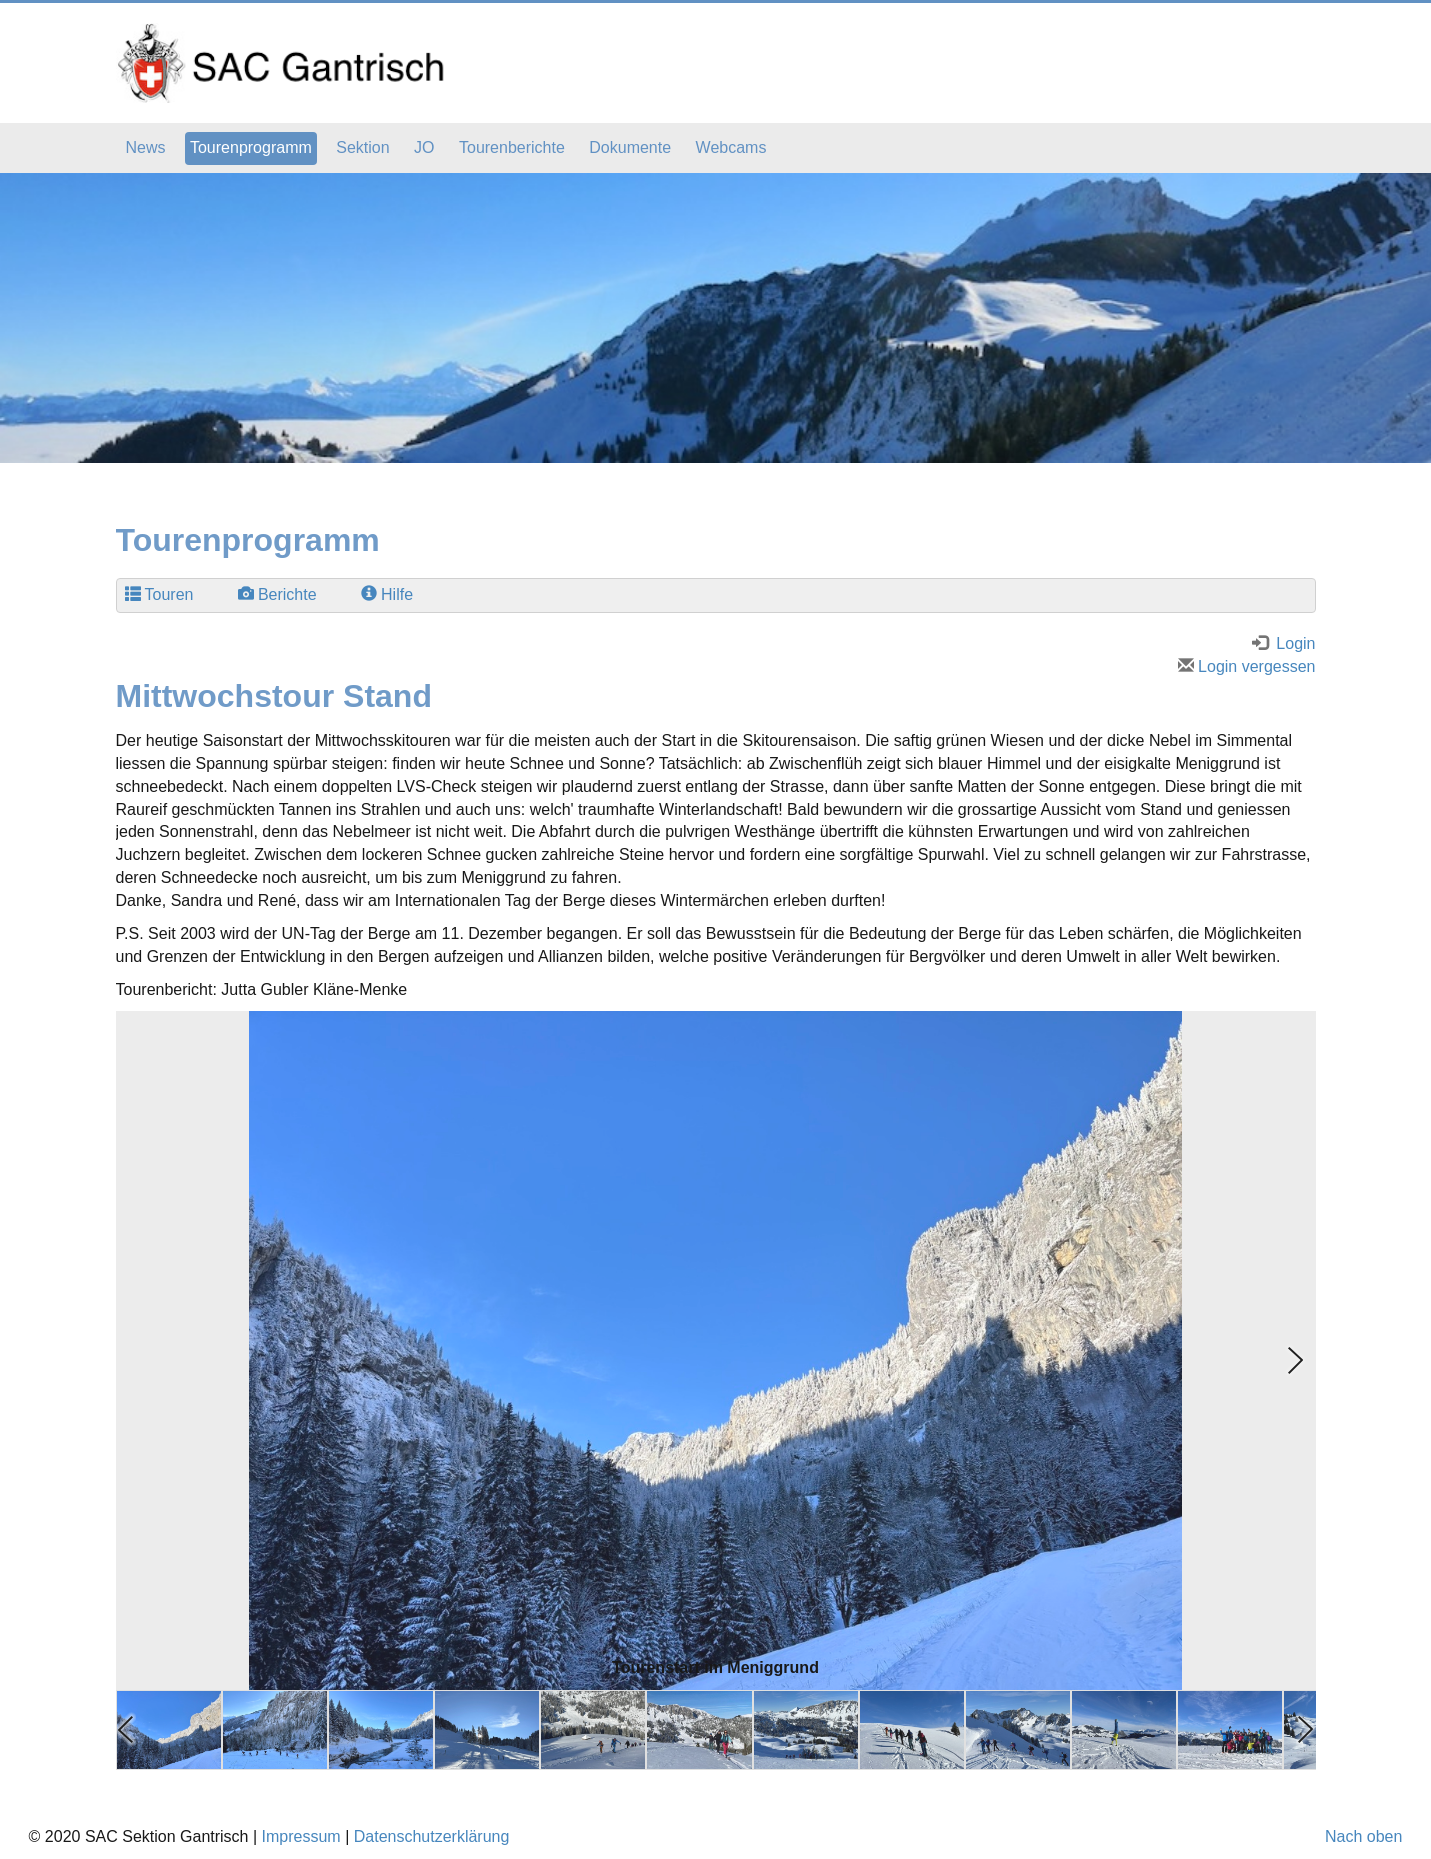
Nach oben (1363, 1836)
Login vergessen (1247, 666)
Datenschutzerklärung (432, 1836)
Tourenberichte (512, 147)
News (146, 147)
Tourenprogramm (251, 147)
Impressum (301, 1836)
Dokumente (630, 147)
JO (424, 147)
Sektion (362, 147)
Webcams (731, 147)
